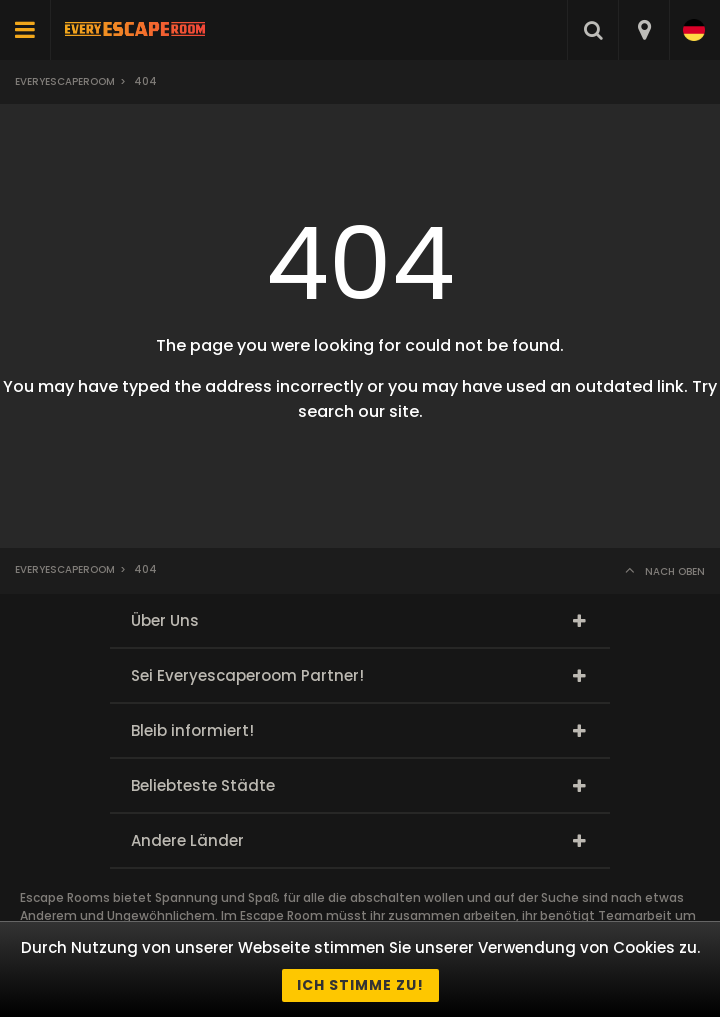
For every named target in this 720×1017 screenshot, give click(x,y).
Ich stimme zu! (360, 985)
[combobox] (643, 30)
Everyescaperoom (65, 81)
